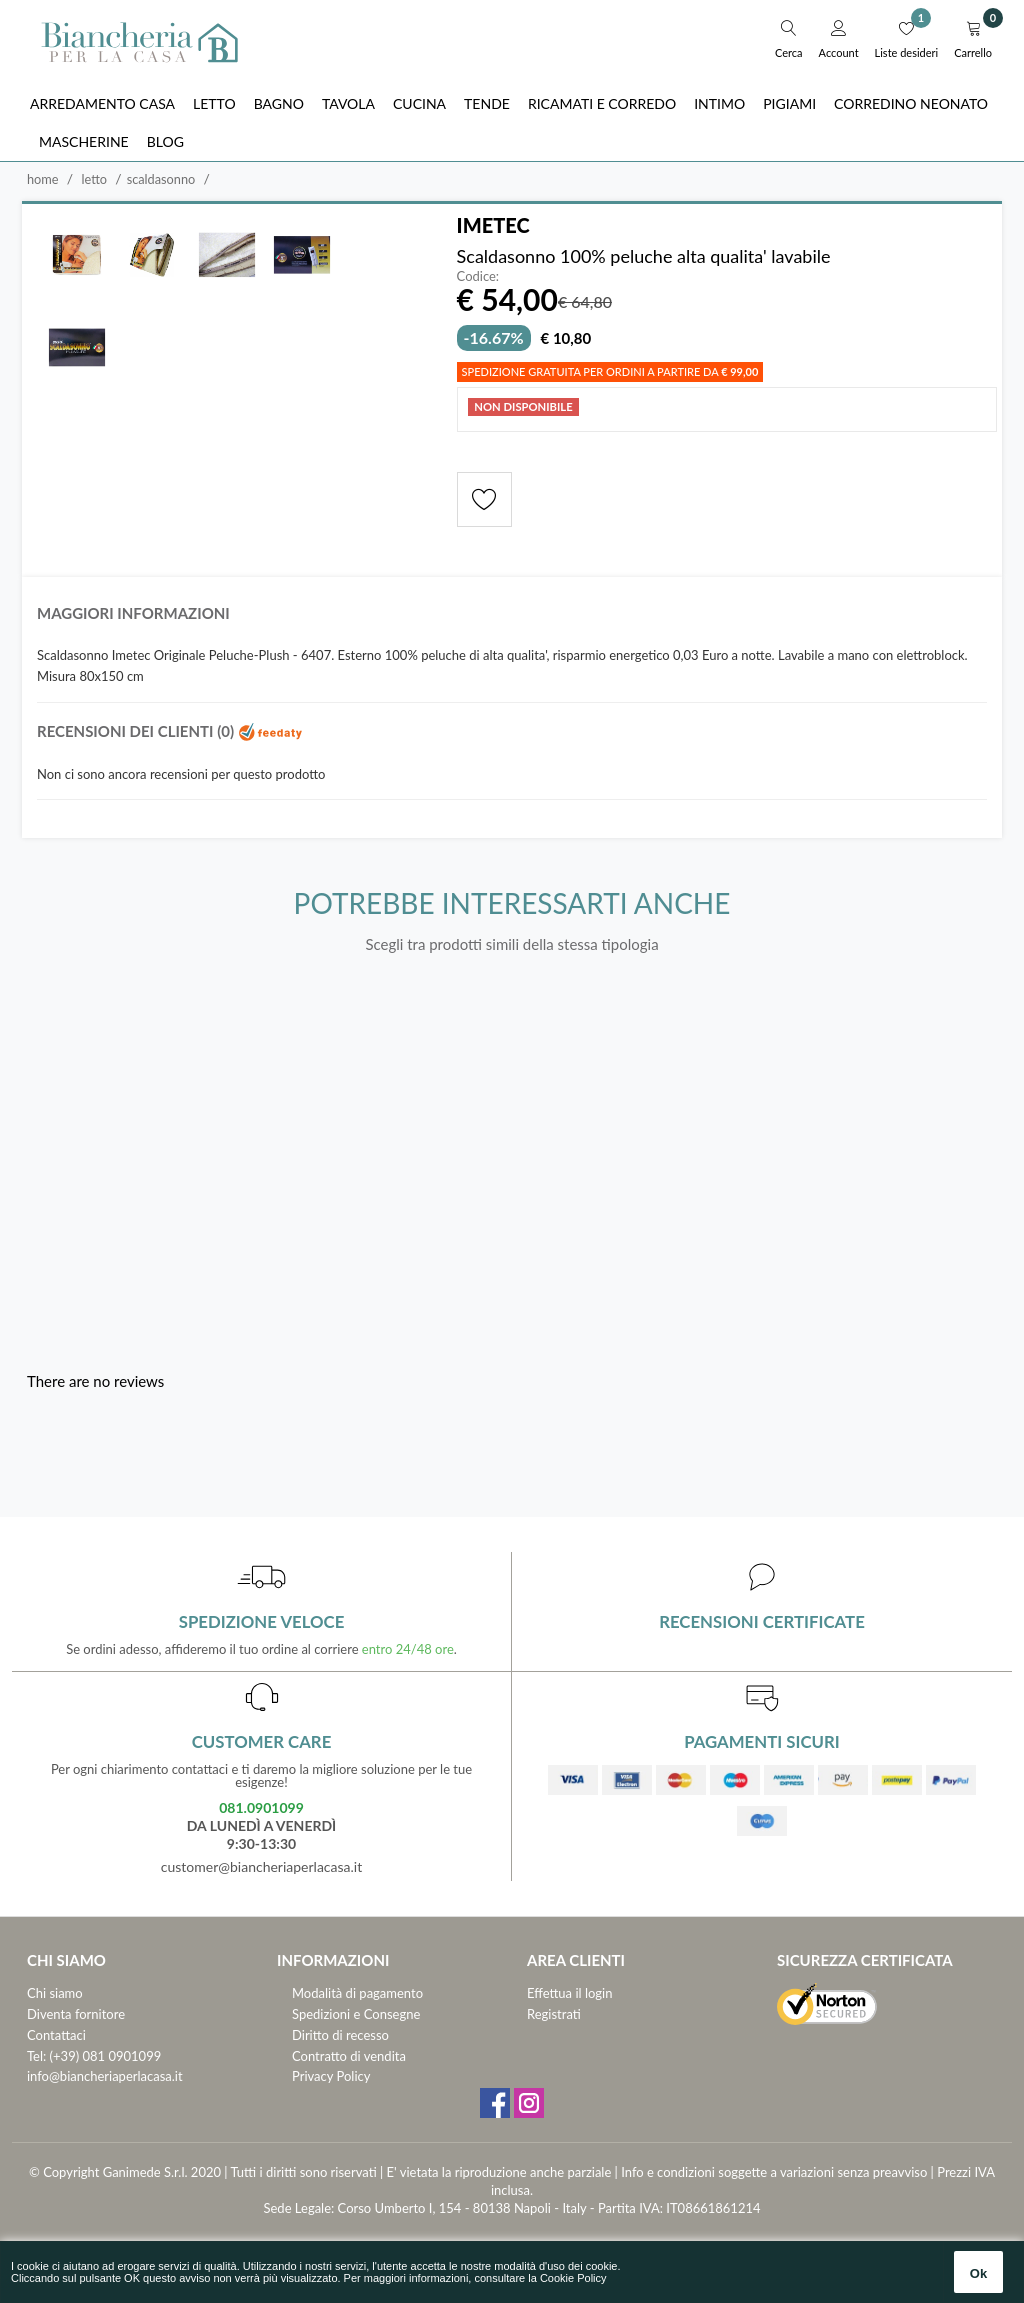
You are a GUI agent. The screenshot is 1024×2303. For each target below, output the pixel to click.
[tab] (512, 618)
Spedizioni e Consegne (356, 2014)
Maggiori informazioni (133, 613)
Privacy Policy (331, 2076)
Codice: (478, 276)
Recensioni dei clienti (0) (170, 731)
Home (43, 179)
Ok (978, 2273)
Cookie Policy (573, 2278)
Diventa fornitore (76, 2014)
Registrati (554, 2014)
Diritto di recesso (340, 2035)
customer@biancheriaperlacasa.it (261, 1866)
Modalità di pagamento (357, 1993)
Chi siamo (55, 1993)
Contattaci (56, 2035)
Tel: (36, 2056)
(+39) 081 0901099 (106, 2056)
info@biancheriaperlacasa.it (105, 2076)
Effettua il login (569, 1993)
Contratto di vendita (349, 2056)
